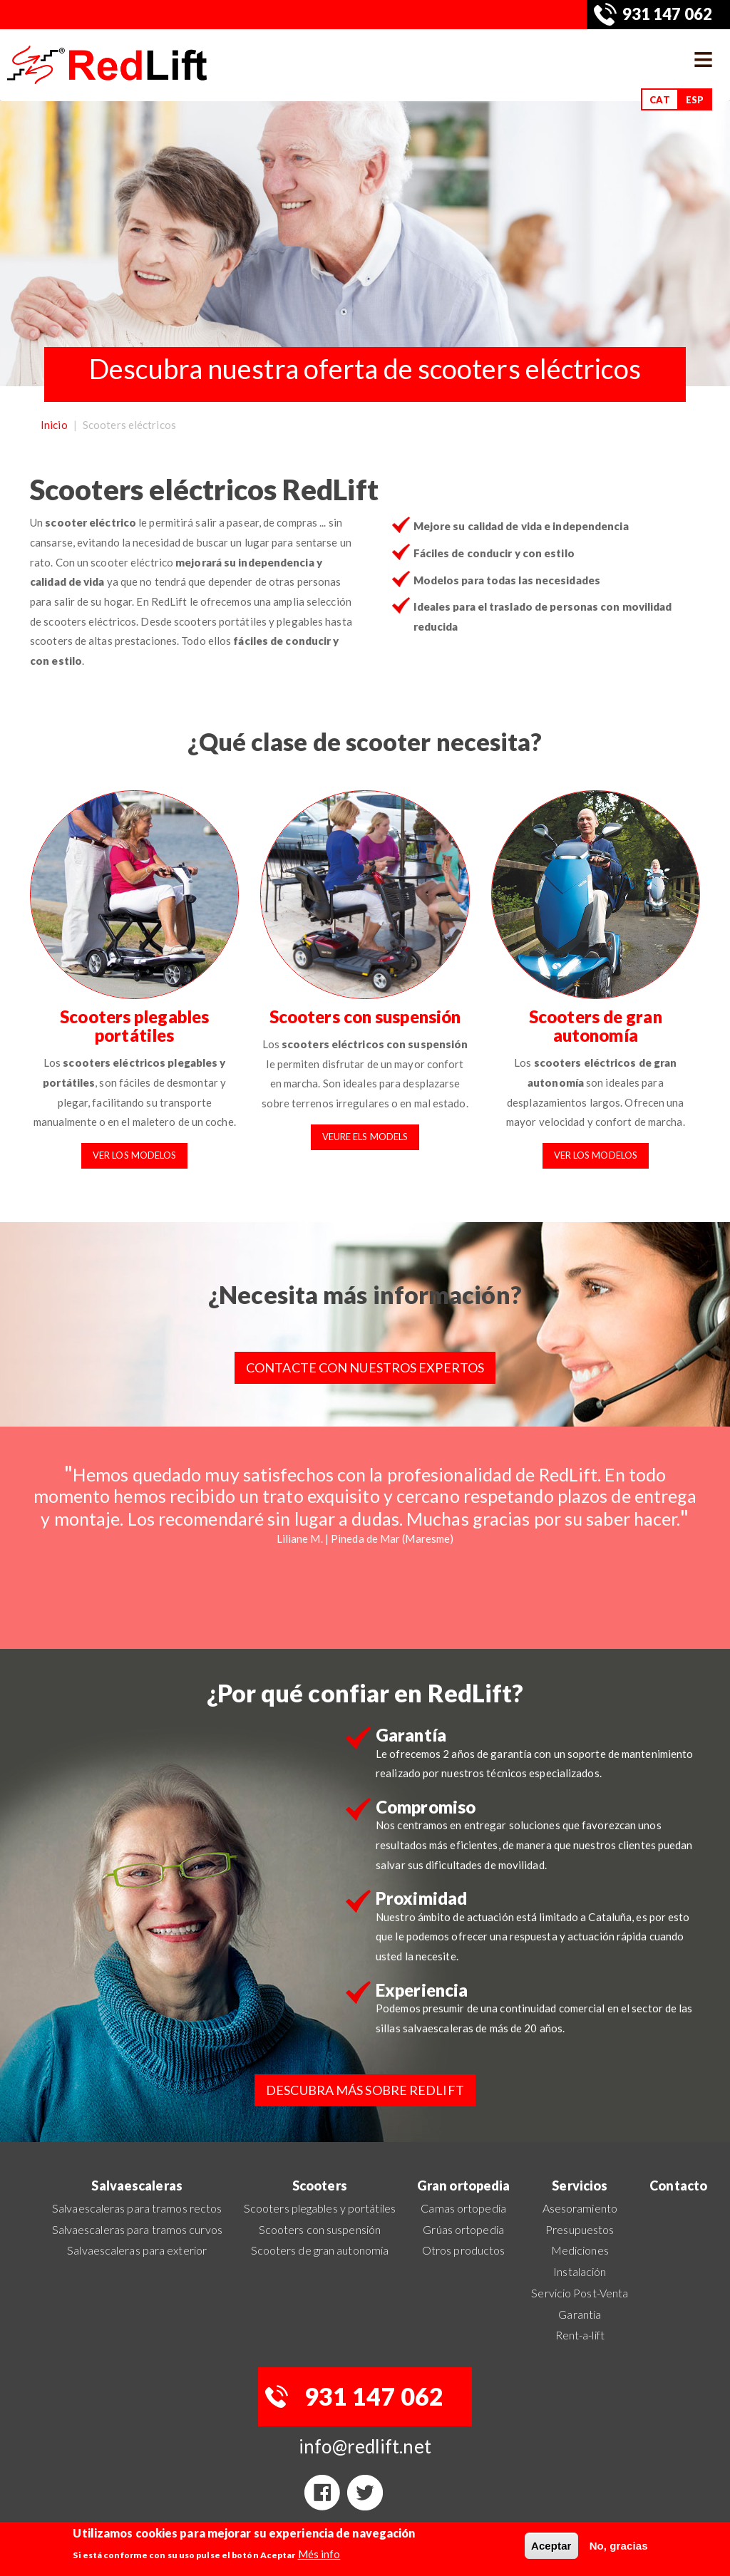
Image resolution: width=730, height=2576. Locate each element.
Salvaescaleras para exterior (137, 2250)
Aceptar (551, 2546)
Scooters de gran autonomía (595, 1025)
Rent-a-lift (580, 2335)
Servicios (579, 2185)
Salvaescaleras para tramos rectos (137, 2208)
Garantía (579, 2314)
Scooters (319, 2185)
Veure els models (365, 1136)
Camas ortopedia (463, 2208)
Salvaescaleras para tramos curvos (137, 2229)
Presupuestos (579, 2229)
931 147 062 (667, 14)
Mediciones (580, 2250)
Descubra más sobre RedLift (365, 2090)
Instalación (579, 2271)
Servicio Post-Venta (579, 2293)
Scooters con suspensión (365, 1016)
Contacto (678, 2185)
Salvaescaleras (136, 2185)
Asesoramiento (580, 2208)
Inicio (54, 424)
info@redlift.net (365, 2446)
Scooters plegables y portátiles (320, 2208)
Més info (319, 2553)
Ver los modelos (135, 1155)
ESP (695, 99)
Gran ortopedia (463, 2185)
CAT (659, 99)
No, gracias (619, 2546)
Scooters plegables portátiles (134, 1025)
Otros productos (463, 2250)
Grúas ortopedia (463, 2229)
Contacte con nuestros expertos (365, 1367)
